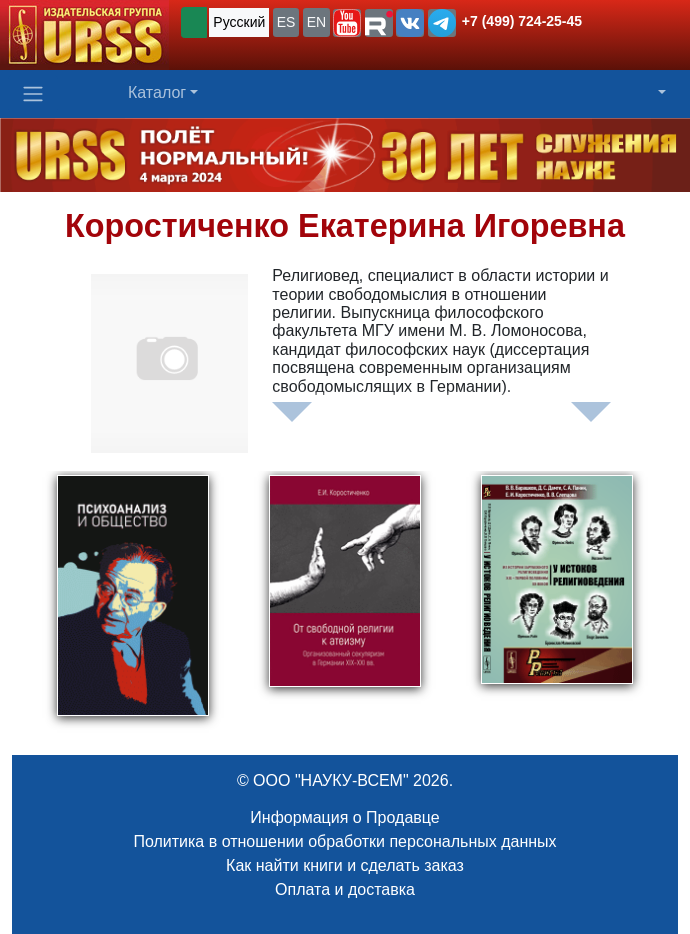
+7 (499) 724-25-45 (522, 21)
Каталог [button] (157, 92)
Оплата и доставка (345, 889)
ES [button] (286, 22)
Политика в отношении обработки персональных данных (344, 841)
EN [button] (316, 22)
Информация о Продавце (344, 817)
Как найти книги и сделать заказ (345, 865)
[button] (347, 23)
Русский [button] (239, 22)
